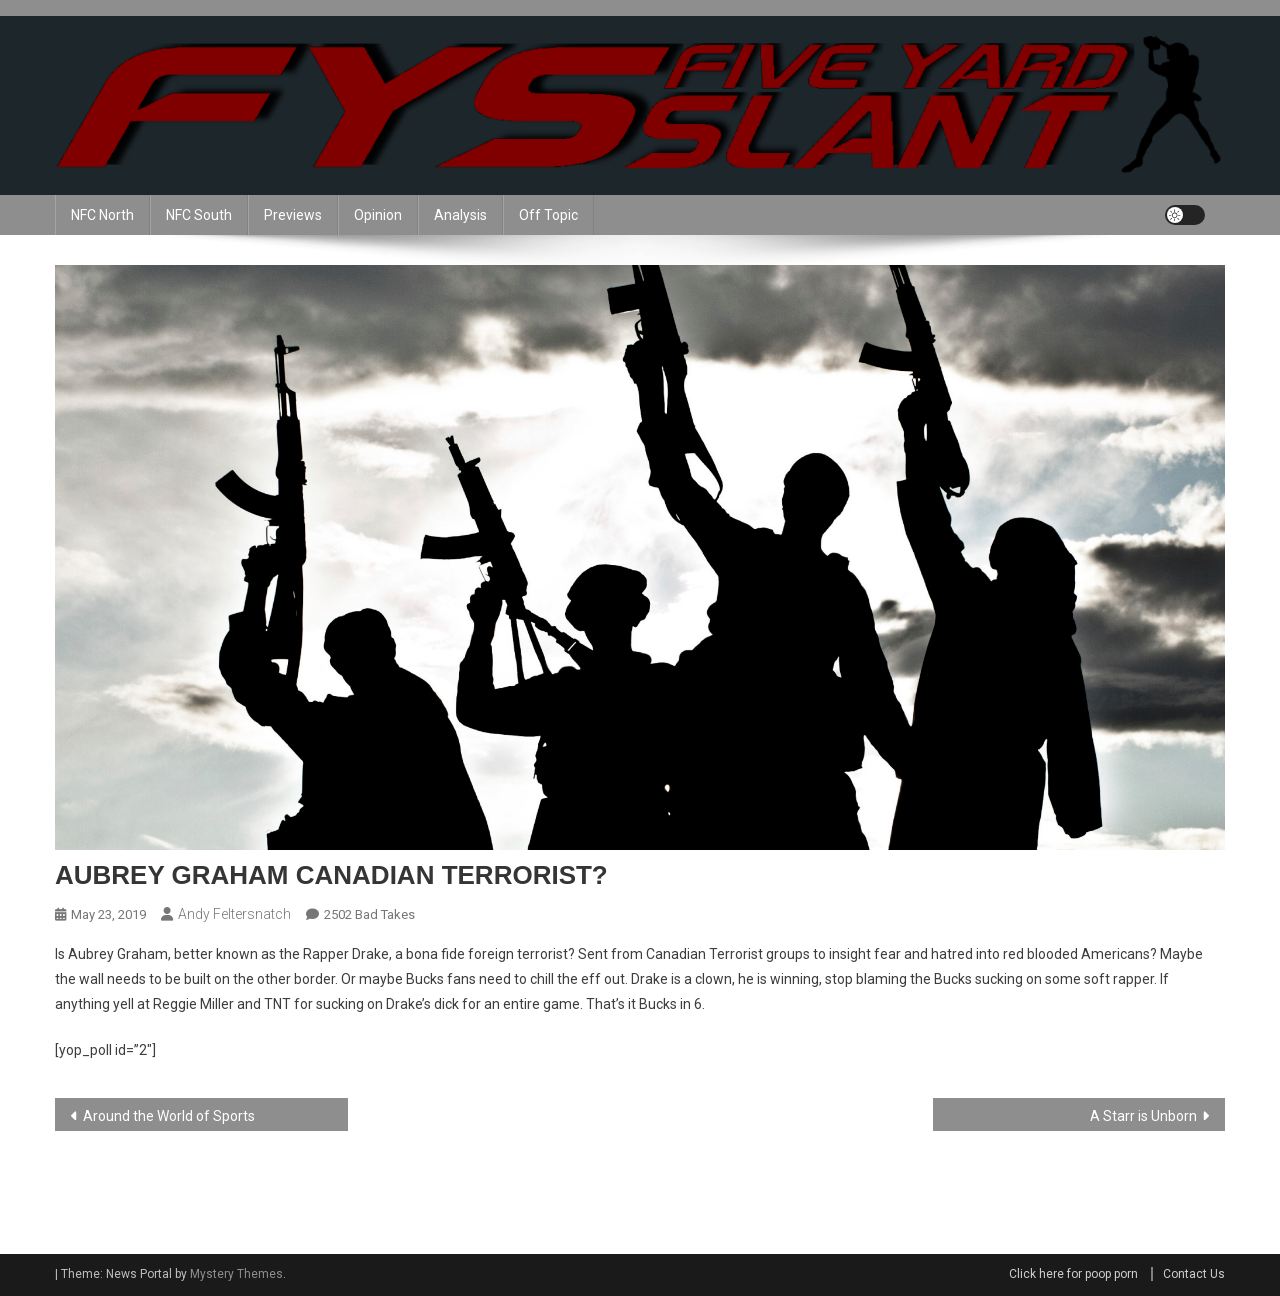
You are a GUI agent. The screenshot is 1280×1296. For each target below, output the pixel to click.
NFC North (102, 215)
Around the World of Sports (169, 1116)
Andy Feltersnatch (234, 914)
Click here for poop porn (1073, 1274)
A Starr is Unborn (1143, 1116)
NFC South (199, 215)
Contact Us (1194, 1274)
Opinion (378, 215)
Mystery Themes (236, 1274)
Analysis (460, 215)
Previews (293, 215)
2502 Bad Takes (369, 914)
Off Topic (548, 215)
